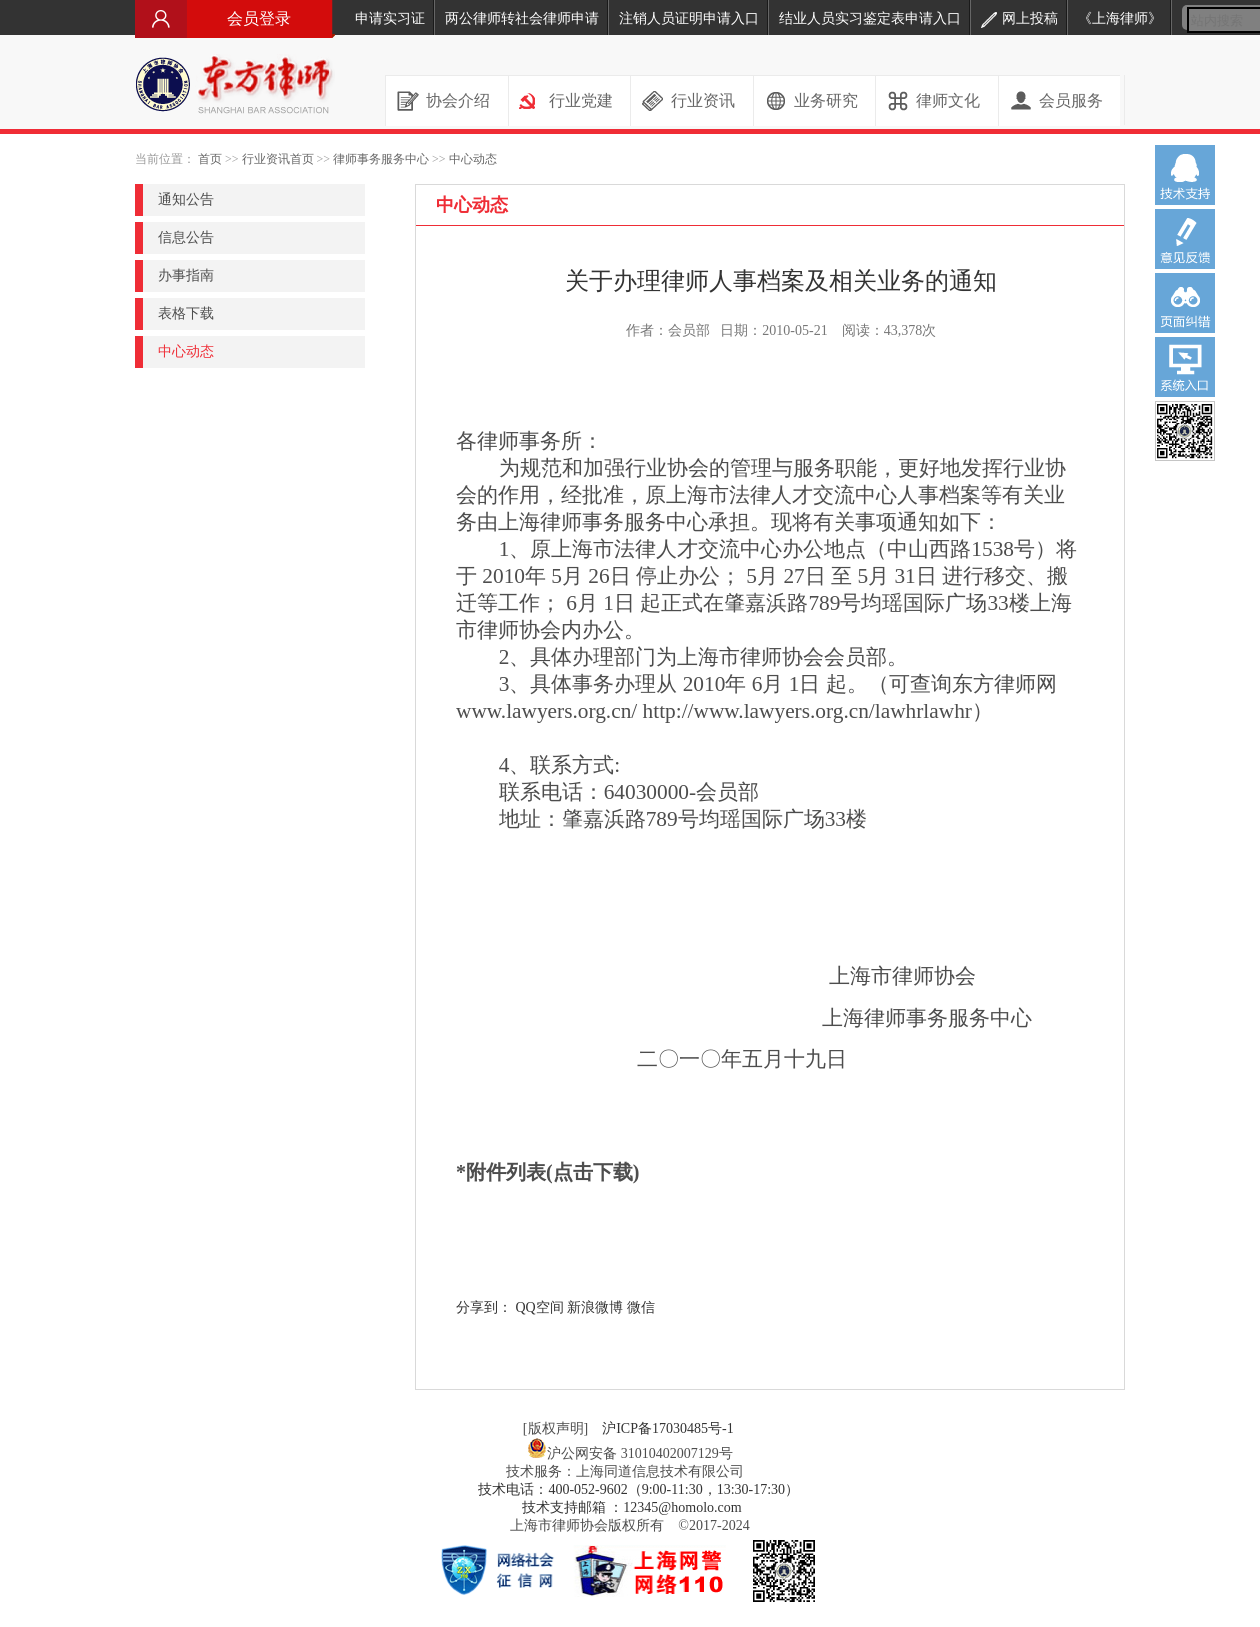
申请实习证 (390, 18)
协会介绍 (458, 100)
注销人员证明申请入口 (689, 18)
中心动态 (473, 159)
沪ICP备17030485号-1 (667, 1428)
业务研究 (826, 100)
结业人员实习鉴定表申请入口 (870, 18)
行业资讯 (703, 100)
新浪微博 (595, 1307)
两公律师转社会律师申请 (522, 18)
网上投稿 (1019, 18)
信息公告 (186, 237)
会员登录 (235, 18)
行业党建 (581, 100)
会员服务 (1071, 100)
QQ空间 (540, 1307)
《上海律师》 (1120, 18)
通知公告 (186, 199)
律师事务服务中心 (381, 159)
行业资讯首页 (278, 159)
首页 (210, 159)
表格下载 (186, 313)
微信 (641, 1307)
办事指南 (186, 275)
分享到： (484, 1307)
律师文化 (948, 100)
